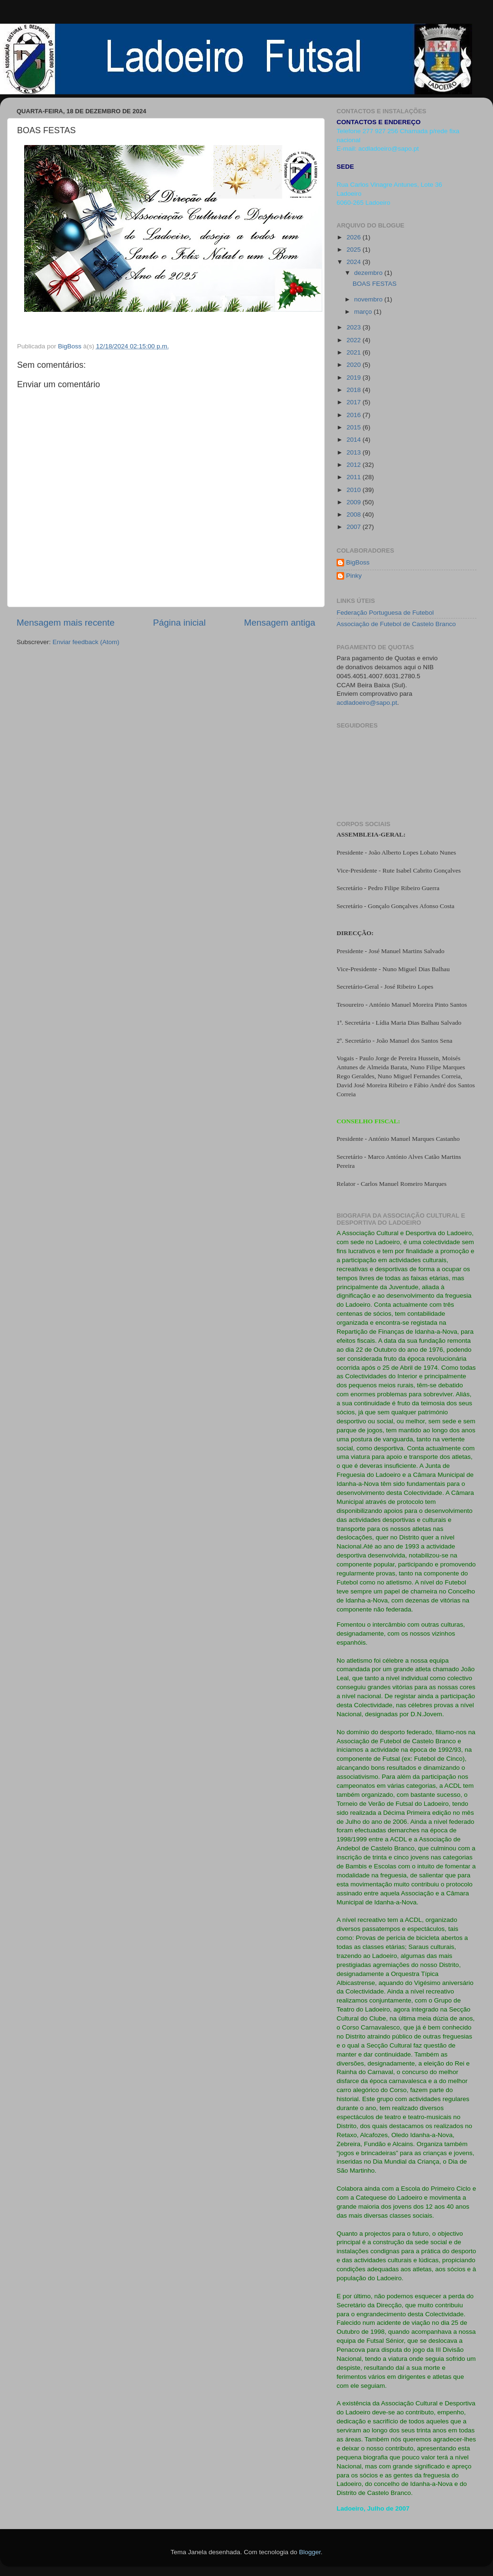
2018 (355, 389)
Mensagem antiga (279, 623)
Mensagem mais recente (66, 623)
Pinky (354, 575)
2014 (355, 439)
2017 (355, 402)
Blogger (310, 2552)
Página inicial (179, 623)
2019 (355, 377)
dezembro (369, 272)
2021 (355, 352)
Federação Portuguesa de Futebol (385, 612)
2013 (355, 452)
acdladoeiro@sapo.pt (367, 702)
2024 (355, 261)
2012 (355, 464)
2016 (355, 415)
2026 (355, 237)
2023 (355, 327)
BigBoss (358, 562)
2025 (355, 249)
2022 (355, 340)
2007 (355, 526)
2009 (355, 502)
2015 (355, 427)
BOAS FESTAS (375, 283)
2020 (355, 364)
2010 (355, 489)
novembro (369, 299)
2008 (355, 514)
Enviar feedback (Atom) (86, 642)
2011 (355, 477)
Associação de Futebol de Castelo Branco (396, 624)
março (364, 311)
